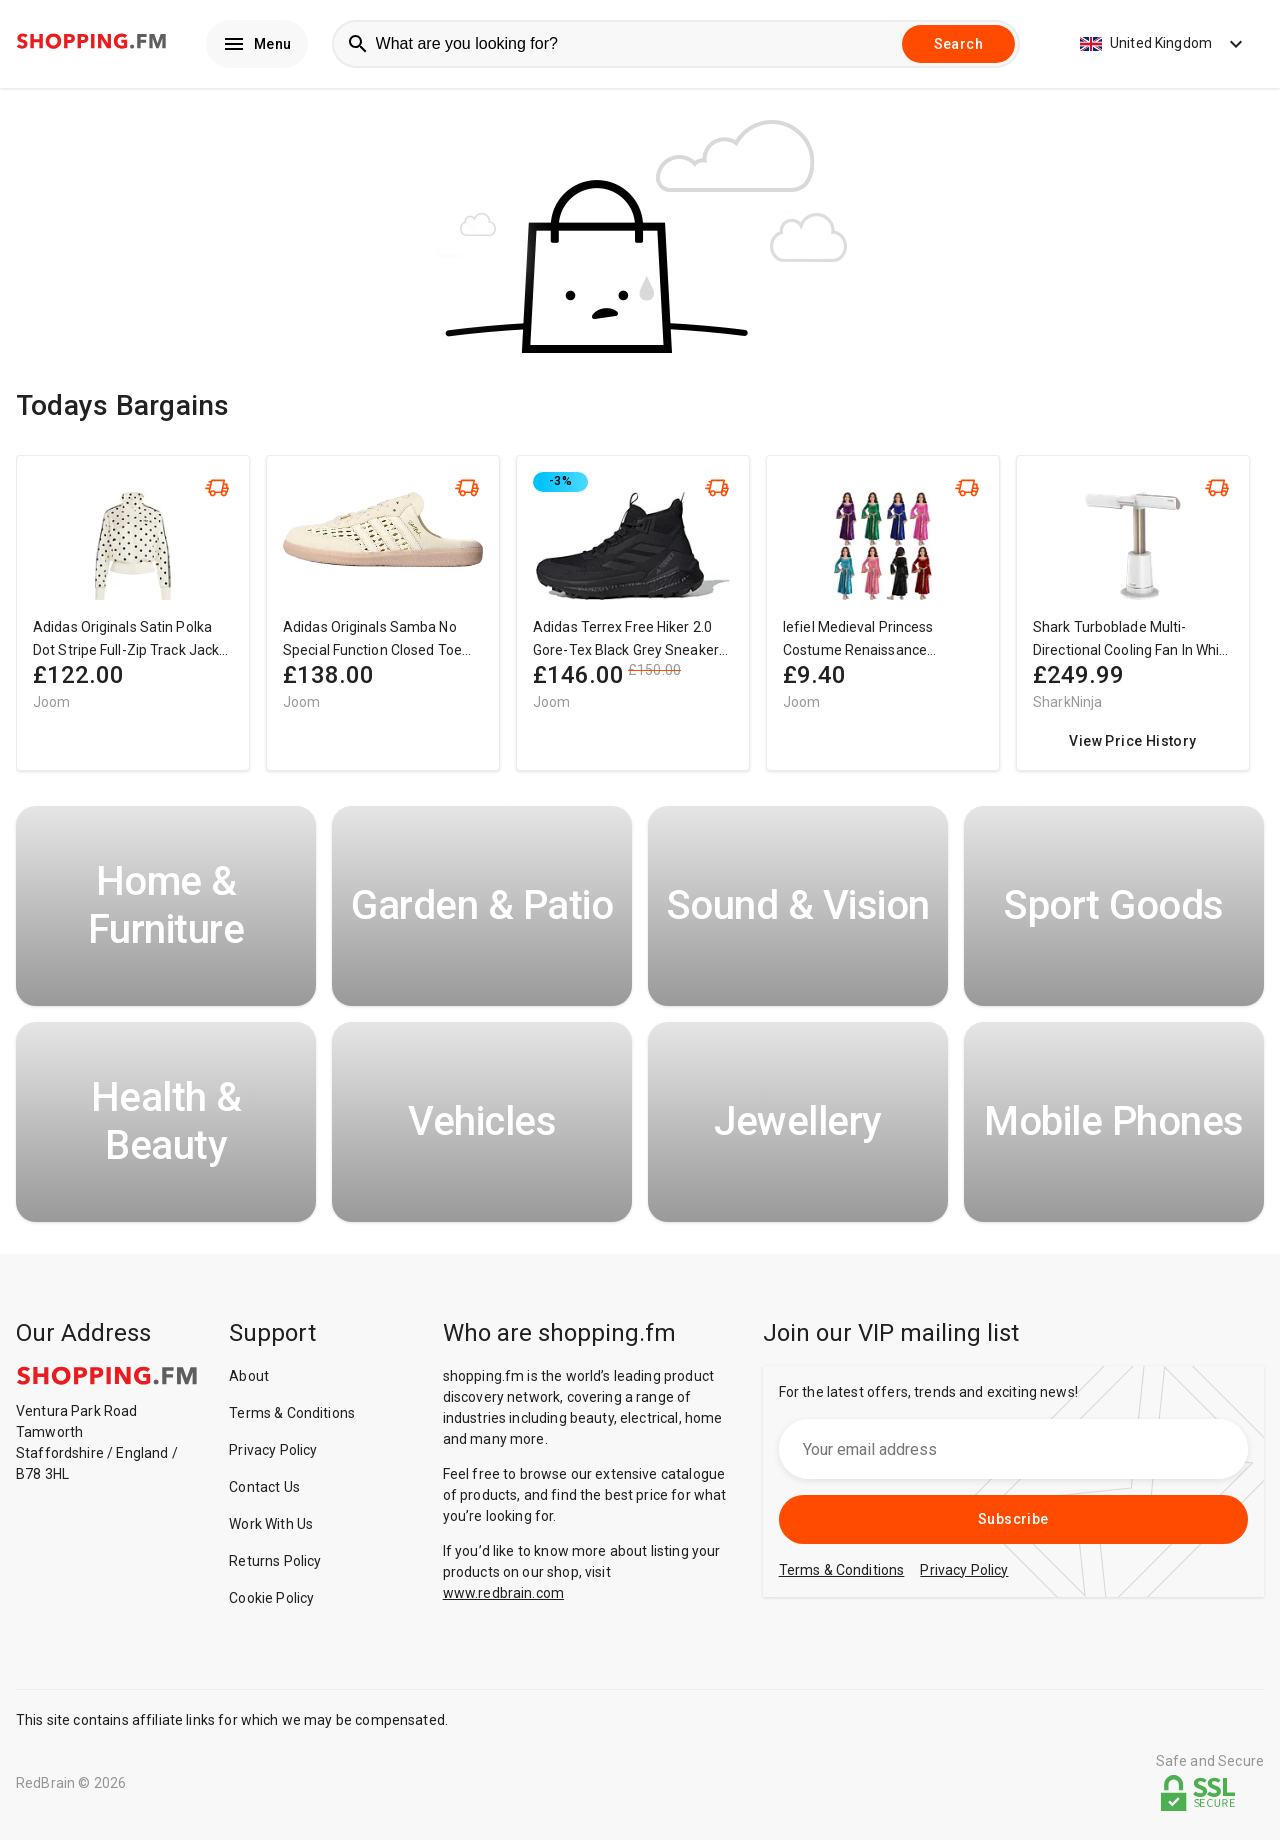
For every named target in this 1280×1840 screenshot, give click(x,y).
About (249, 1381)
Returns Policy (275, 1566)
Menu (257, 46)
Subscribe (1013, 1524)
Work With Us (271, 1529)
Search (958, 46)
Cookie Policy (271, 1603)
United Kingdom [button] (1164, 46)
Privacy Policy (273, 1455)
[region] (640, 627)
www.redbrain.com (503, 1598)
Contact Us (264, 1492)
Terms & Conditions (292, 1418)
